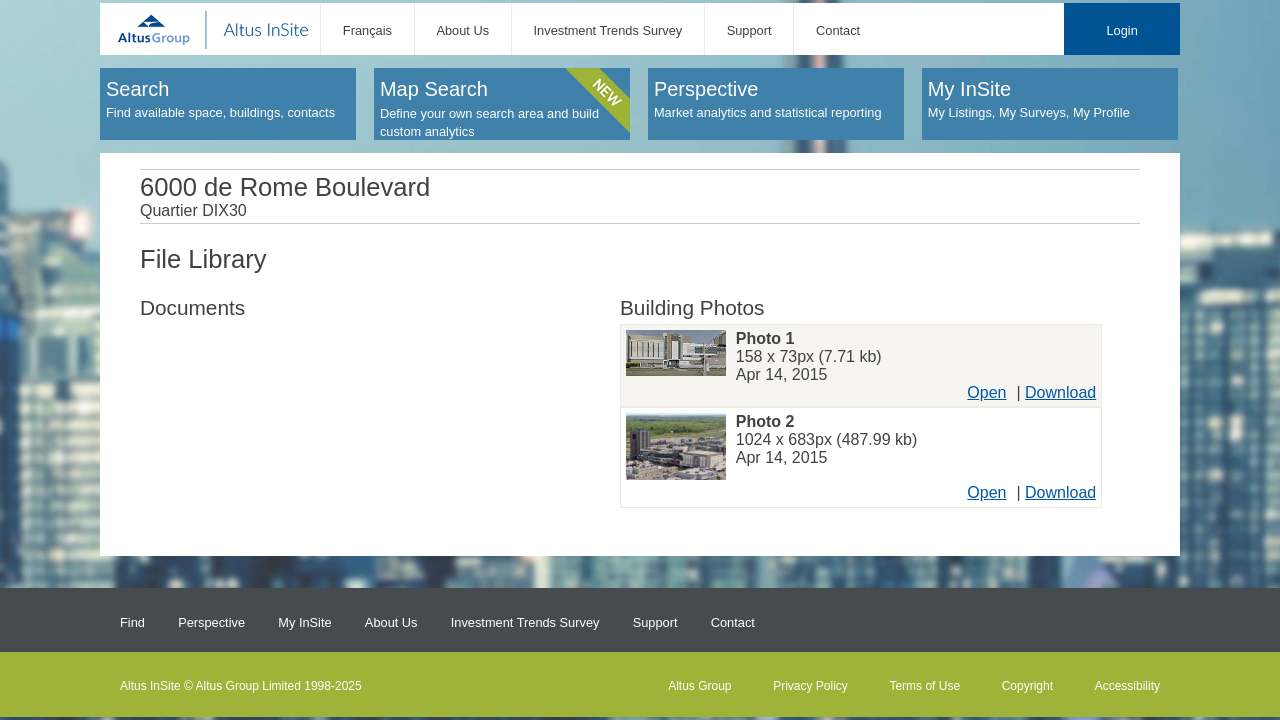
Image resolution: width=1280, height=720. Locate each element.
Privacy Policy (810, 686)
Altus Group (699, 686)
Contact (838, 30)
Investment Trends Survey (608, 30)
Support (749, 30)
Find (132, 622)
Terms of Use (924, 686)
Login (1121, 30)
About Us (462, 30)
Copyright (1027, 686)
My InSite (304, 622)
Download (1060, 392)
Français (367, 30)
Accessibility (1127, 686)
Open (986, 392)
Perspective (211, 622)
